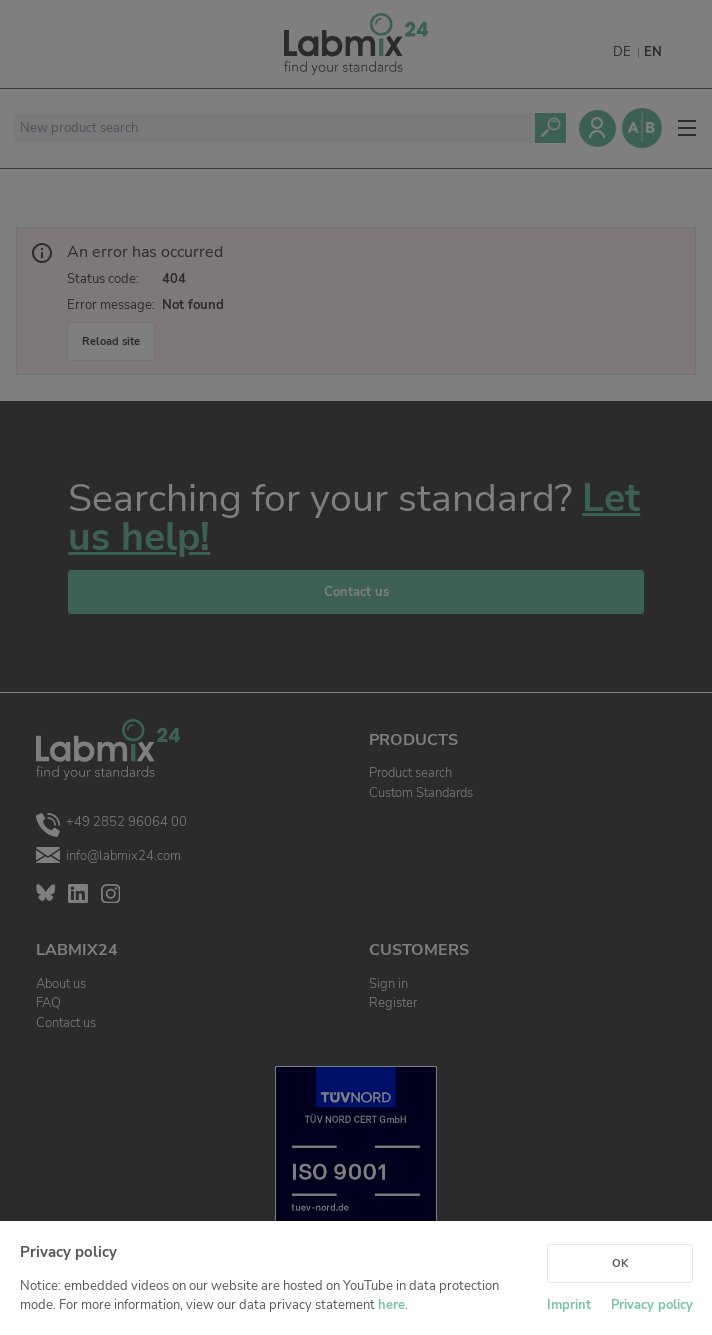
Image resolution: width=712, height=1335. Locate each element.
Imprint (569, 1305)
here (391, 1305)
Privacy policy (652, 1305)
